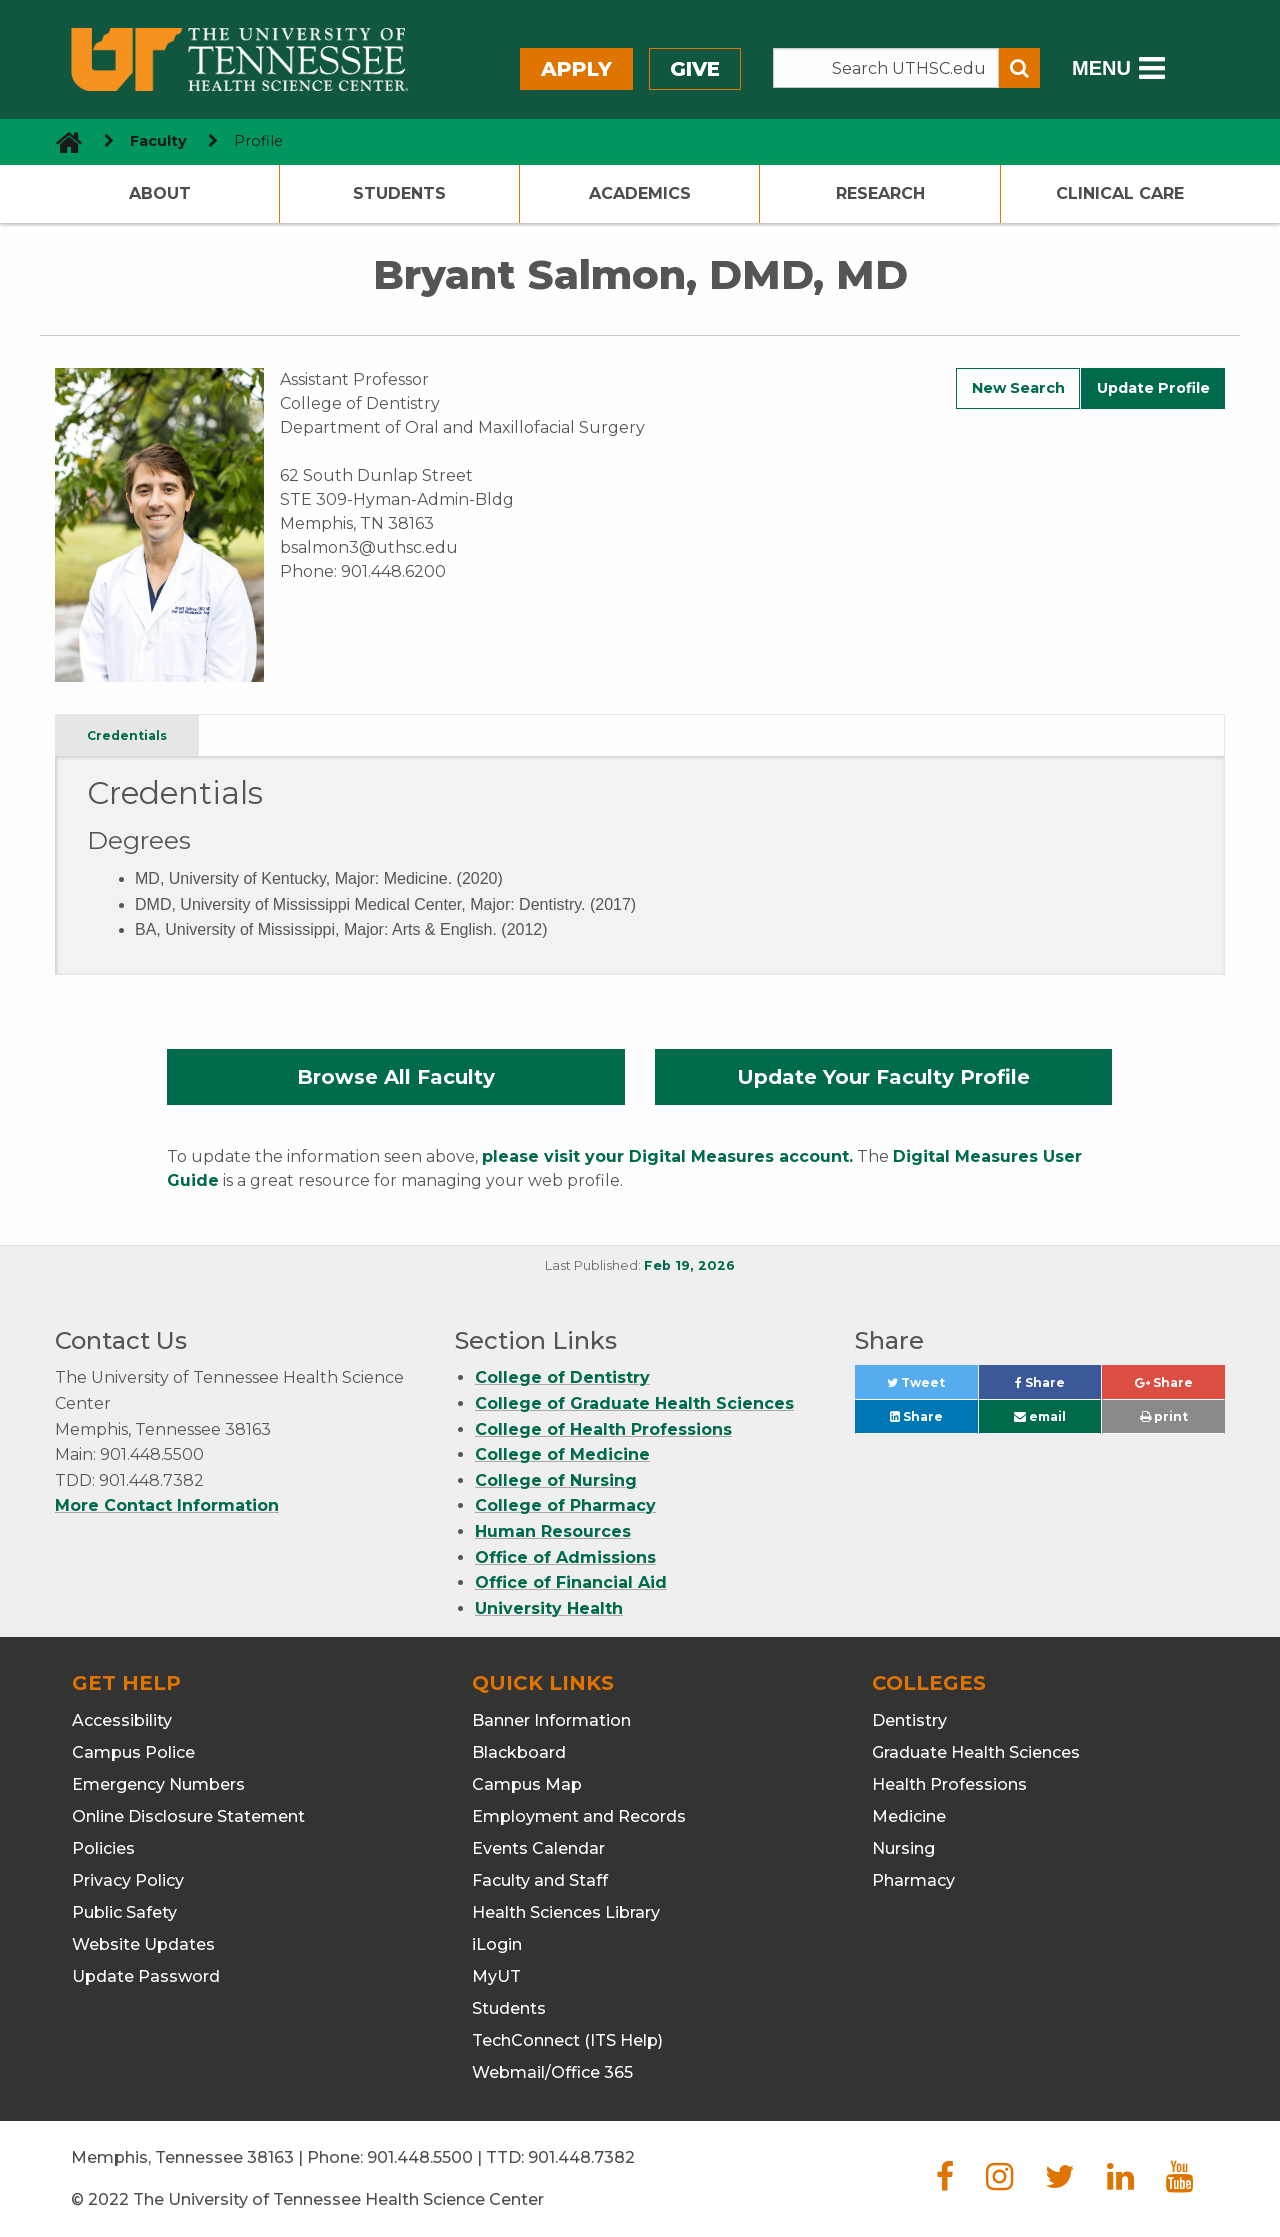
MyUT (496, 1976)
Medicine (909, 1816)
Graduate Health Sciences (976, 1752)
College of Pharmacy (565, 1505)
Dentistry (909, 1720)
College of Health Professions (603, 1429)
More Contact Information (167, 1505)
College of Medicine (562, 1454)
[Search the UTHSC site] (886, 68)
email (1040, 1416)
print (1164, 1416)
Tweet (932, 1387)
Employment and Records (579, 1816)
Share (1058, 1387)
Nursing (903, 1848)
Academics (640, 193)
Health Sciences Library (566, 1912)
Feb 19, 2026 (689, 1265)
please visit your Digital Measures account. (667, 1156)
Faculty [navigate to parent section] (158, 141)
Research (880, 193)
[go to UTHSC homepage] (61, 141)
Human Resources (553, 1531)
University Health (549, 1608)
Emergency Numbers (158, 1784)
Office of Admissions (565, 1557)
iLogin (497, 1944)
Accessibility (122, 1720)
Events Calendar (538, 1848)
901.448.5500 (420, 2157)
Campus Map (527, 1784)
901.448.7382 (581, 2157)
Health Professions (949, 1784)
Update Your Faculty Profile (883, 1077)
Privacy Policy (128, 1880)
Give (695, 69)
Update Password (146, 1976)
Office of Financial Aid (571, 1582)
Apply (576, 69)
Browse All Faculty (396, 1077)
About (160, 193)
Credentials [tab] (127, 735)
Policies (103, 1848)
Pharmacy (913, 1880)
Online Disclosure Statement (188, 1816)
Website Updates (143, 1944)
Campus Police (133, 1752)
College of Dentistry (562, 1377)
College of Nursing (556, 1480)
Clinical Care (1120, 193)
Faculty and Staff (540, 1880)
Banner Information (551, 1720)
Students (399, 193)
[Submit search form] (1019, 68)
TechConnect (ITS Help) (567, 2040)
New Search (1018, 388)
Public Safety (124, 1912)
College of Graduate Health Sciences (634, 1403)
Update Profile (1153, 388)
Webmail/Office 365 (552, 2072)
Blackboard (519, 1752)
